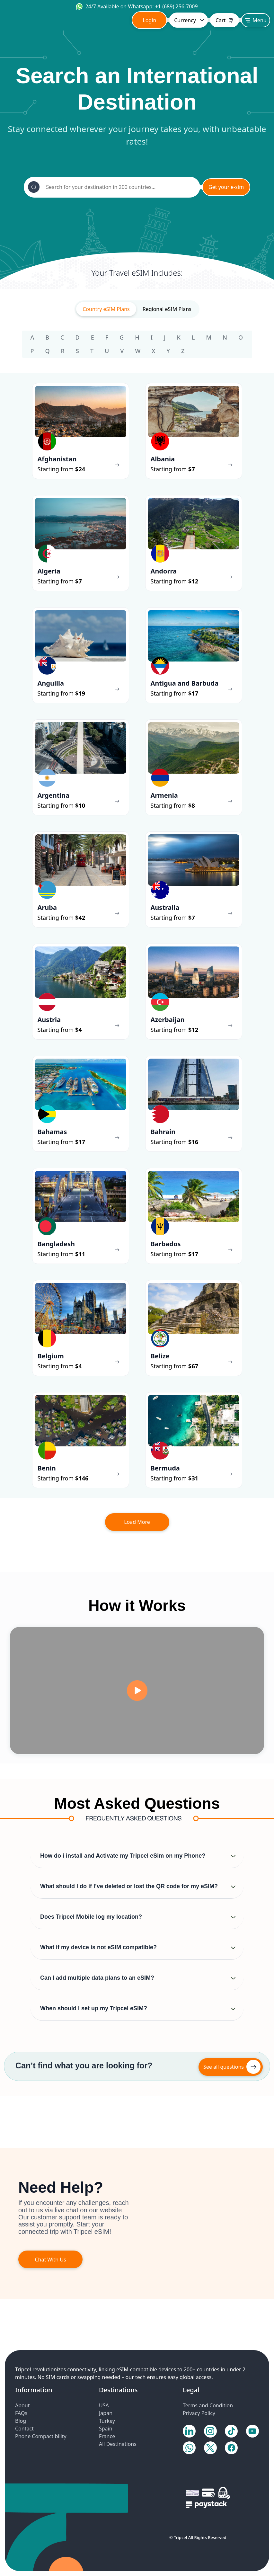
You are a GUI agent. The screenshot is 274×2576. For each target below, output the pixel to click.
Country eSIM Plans (106, 309)
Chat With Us (50, 2259)
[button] (137, 1856)
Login (149, 20)
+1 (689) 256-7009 (176, 6)
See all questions (223, 2066)
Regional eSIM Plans (167, 309)
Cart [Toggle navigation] (225, 20)
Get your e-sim (226, 187)
